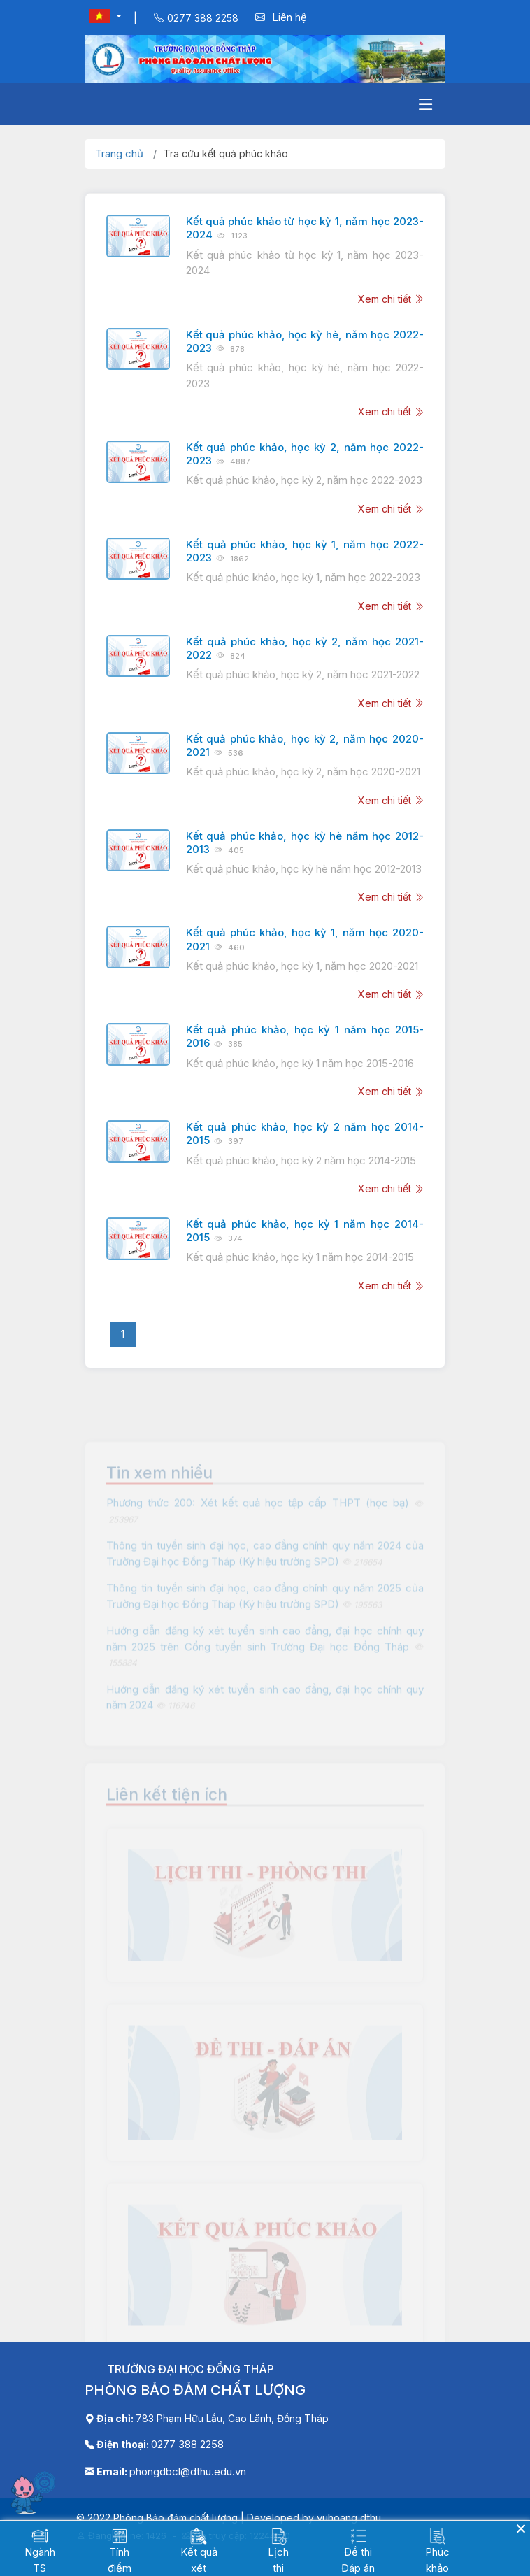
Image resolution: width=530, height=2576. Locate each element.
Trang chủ (119, 153)
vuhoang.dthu (349, 2517)
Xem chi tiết (391, 299)
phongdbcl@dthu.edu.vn (187, 2471)
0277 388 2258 (187, 2444)
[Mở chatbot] (35, 2492)
